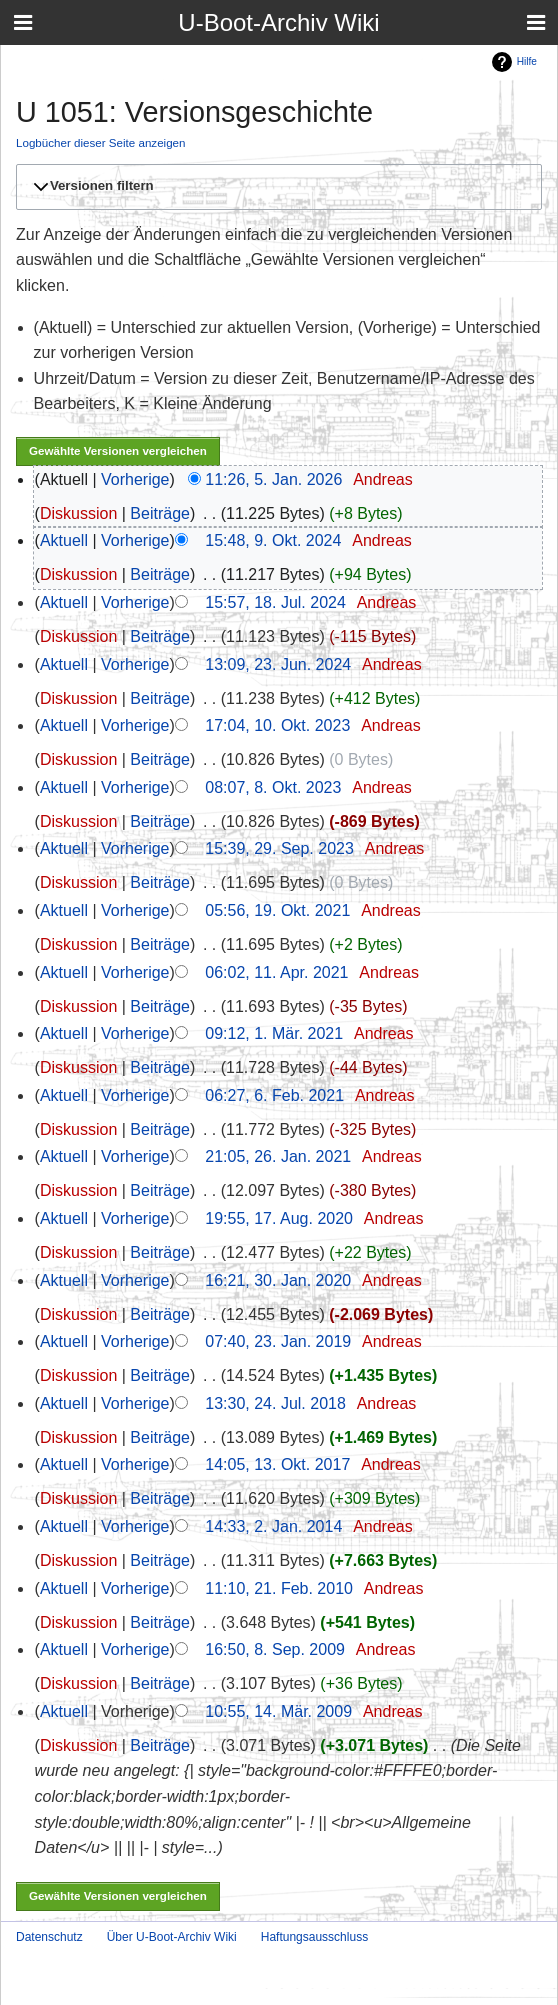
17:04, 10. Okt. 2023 (277, 725)
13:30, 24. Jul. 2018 (275, 1403)
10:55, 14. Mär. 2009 (278, 1711)
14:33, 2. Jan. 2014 (273, 1526)
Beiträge (160, 513)
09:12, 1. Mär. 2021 (274, 1033)
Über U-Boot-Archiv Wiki (172, 1937)
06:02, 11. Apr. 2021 (276, 972)
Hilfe (527, 61)
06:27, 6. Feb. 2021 (274, 1095)
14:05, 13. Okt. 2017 (277, 1464)
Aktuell (64, 540)
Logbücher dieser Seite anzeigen (101, 142)
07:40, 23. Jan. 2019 (278, 1341)
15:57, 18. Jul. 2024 (275, 602)
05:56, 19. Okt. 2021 (277, 910)
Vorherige (135, 479)
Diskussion (78, 513)
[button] (276, 187)
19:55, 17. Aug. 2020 (279, 1218)
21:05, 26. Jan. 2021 (278, 1156)
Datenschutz (49, 1937)
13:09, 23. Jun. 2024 (278, 664)
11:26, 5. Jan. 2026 (273, 479)
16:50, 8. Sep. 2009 (275, 1649)
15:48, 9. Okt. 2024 (273, 540)
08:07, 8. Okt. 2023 (273, 787)
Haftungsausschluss (314, 1937)
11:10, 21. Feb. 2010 (279, 1588)
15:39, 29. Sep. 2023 (279, 848)
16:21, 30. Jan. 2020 (278, 1280)
